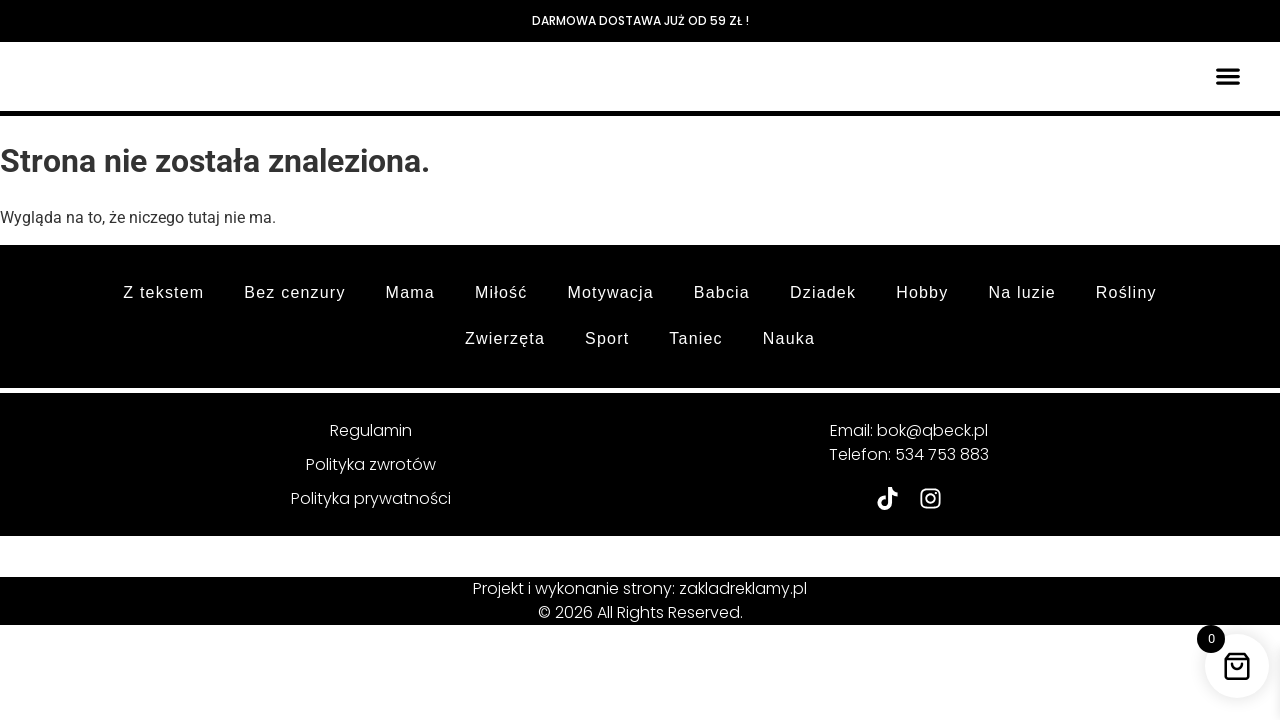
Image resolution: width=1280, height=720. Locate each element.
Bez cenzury (294, 292)
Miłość (501, 292)
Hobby (922, 292)
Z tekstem (163, 292)
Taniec (695, 338)
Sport (607, 338)
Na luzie (1021, 292)
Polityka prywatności (371, 498)
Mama (410, 292)
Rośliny (1126, 292)
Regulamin (371, 430)
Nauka (789, 338)
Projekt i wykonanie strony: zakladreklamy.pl (640, 588)
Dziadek (823, 292)
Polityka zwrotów (371, 464)
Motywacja (610, 292)
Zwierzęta (505, 338)
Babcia (722, 292)
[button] (1228, 76)
